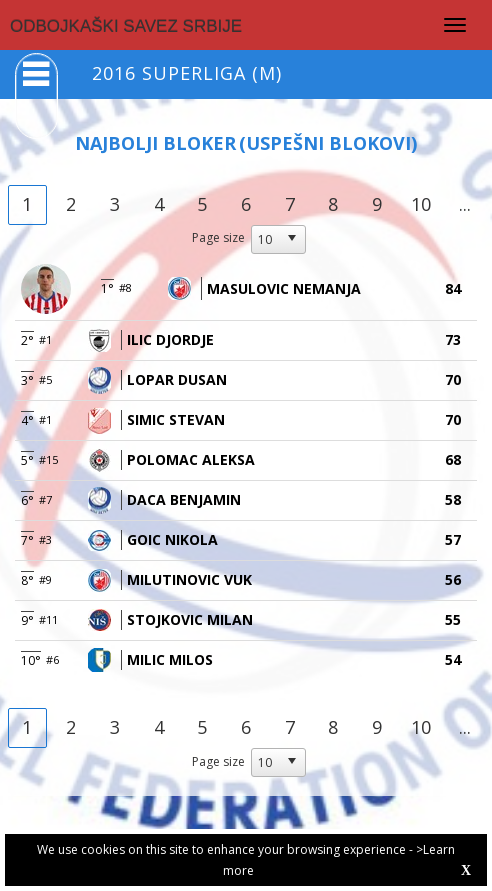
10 (421, 204)
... (465, 204)
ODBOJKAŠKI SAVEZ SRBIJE (126, 26)
